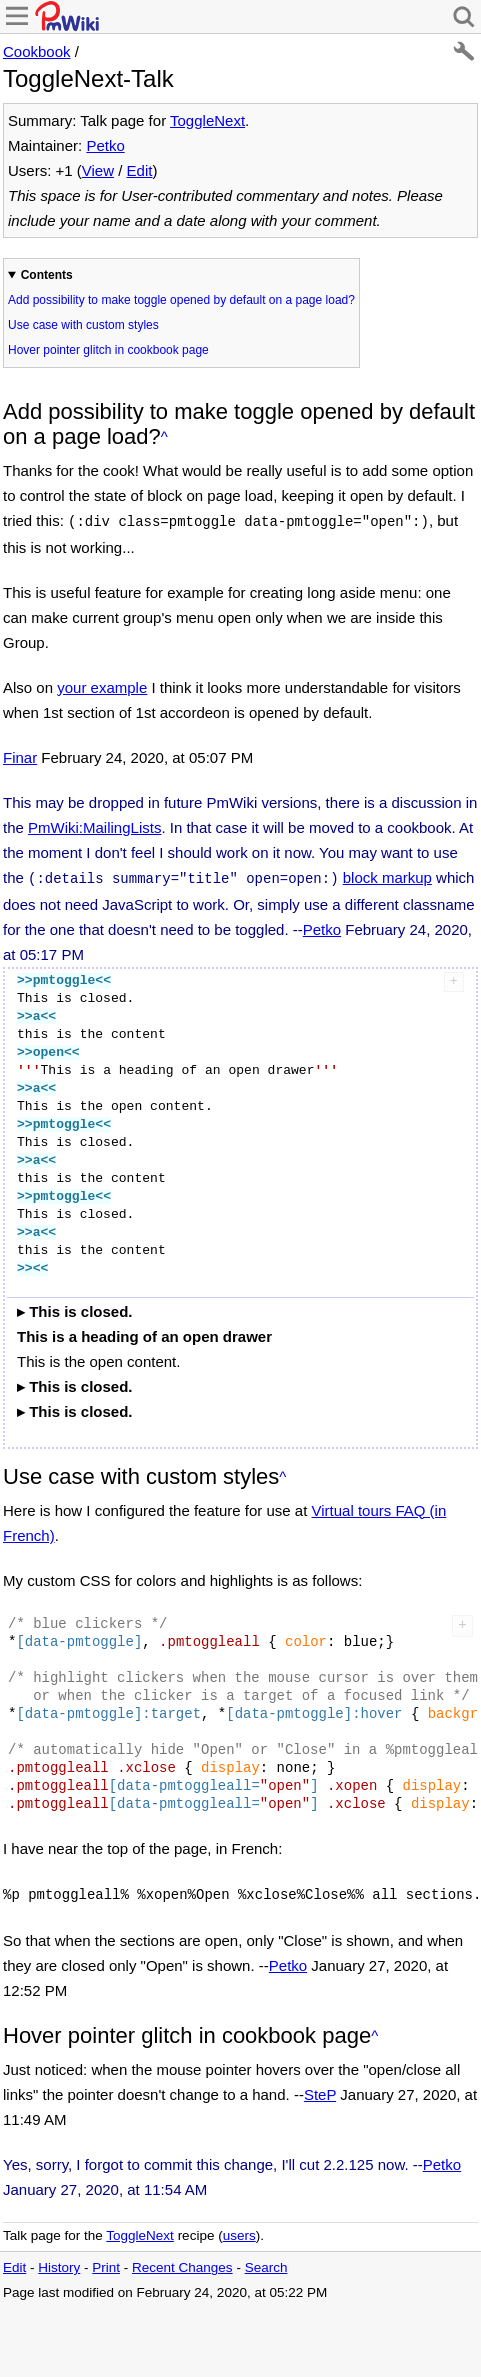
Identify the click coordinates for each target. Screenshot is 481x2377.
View (98, 170)
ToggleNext (207, 120)
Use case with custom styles (83, 325)
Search (266, 2261)
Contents (47, 275)
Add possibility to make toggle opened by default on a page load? (181, 300)
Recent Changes (182, 2261)
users (239, 2229)
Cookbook (37, 51)
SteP (320, 2088)
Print (106, 2261)
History (59, 2261)
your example (102, 685)
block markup (387, 875)
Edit (140, 170)
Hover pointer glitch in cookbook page (108, 350)
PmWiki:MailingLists (94, 825)
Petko (105, 145)
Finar (20, 755)
